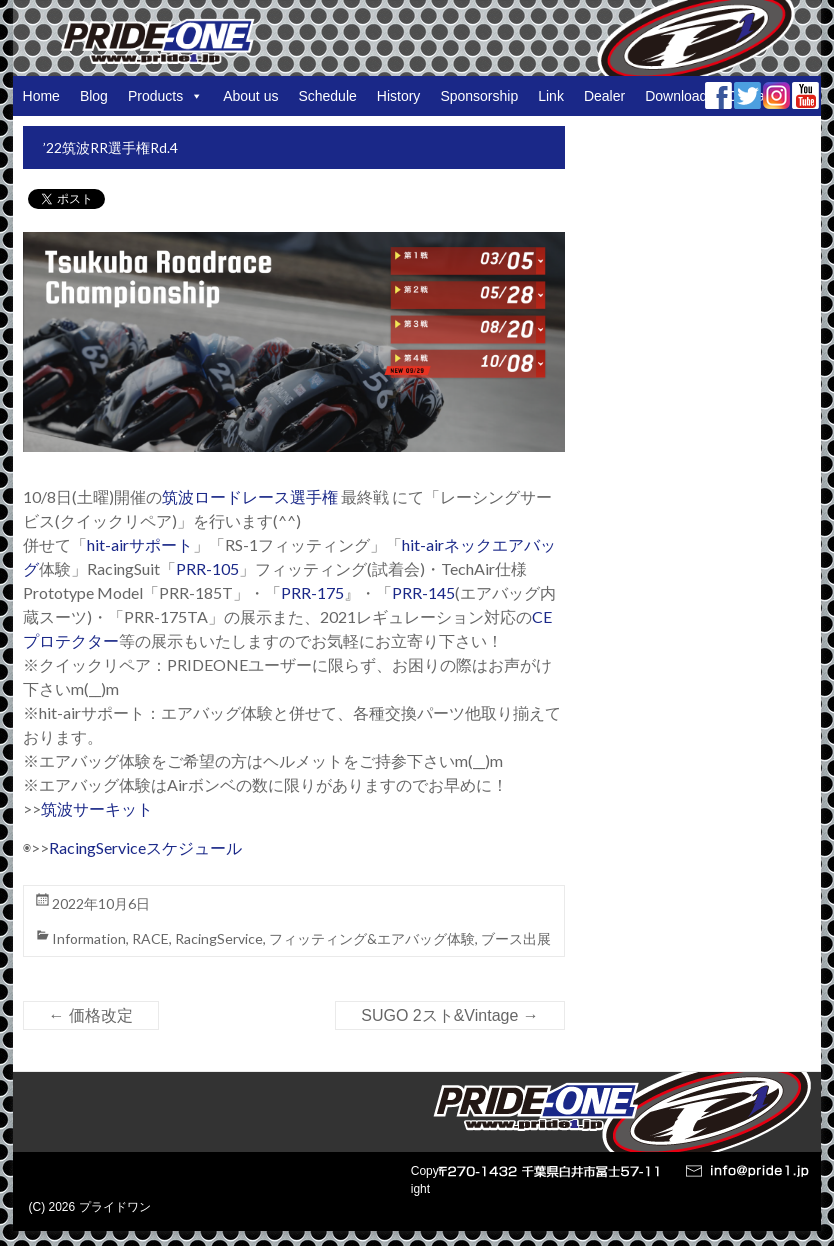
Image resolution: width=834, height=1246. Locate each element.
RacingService (219, 938)
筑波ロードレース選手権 (250, 496)
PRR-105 (207, 568)
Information (89, 938)
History (399, 96)
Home (41, 96)
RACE (150, 938)
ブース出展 (516, 938)
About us (250, 96)
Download (676, 96)
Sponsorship (479, 96)
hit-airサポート (140, 544)
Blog (94, 96)
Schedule (327, 96)
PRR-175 (312, 592)
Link (551, 96)
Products (165, 96)
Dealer (604, 96)
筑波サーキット (97, 808)
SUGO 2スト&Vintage (450, 1015)
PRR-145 (423, 592)
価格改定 (91, 1015)
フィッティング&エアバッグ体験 (372, 938)
